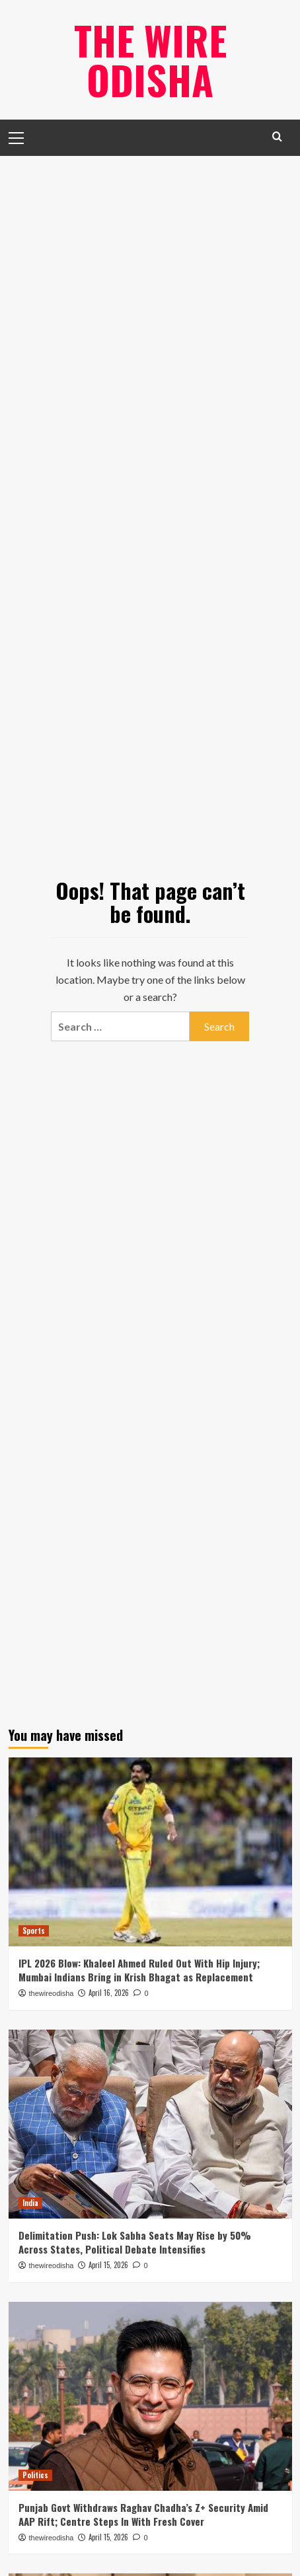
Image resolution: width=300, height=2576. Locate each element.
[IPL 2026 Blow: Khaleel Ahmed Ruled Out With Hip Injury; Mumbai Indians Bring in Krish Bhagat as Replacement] (150, 1851)
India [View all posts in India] (30, 2202)
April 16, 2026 (109, 1992)
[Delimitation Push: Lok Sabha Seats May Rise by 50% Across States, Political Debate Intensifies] (150, 2124)
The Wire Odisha (150, 59)
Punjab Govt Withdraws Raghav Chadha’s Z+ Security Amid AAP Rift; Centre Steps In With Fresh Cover (143, 2514)
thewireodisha (51, 1993)
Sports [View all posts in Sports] (33, 1930)
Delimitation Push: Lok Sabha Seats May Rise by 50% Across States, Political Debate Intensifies (135, 2242)
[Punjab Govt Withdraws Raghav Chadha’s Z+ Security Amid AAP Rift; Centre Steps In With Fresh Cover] (150, 2396)
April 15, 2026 (108, 2265)
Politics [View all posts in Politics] (35, 2475)
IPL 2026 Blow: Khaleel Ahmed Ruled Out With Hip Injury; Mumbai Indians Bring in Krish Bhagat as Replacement (139, 1970)
